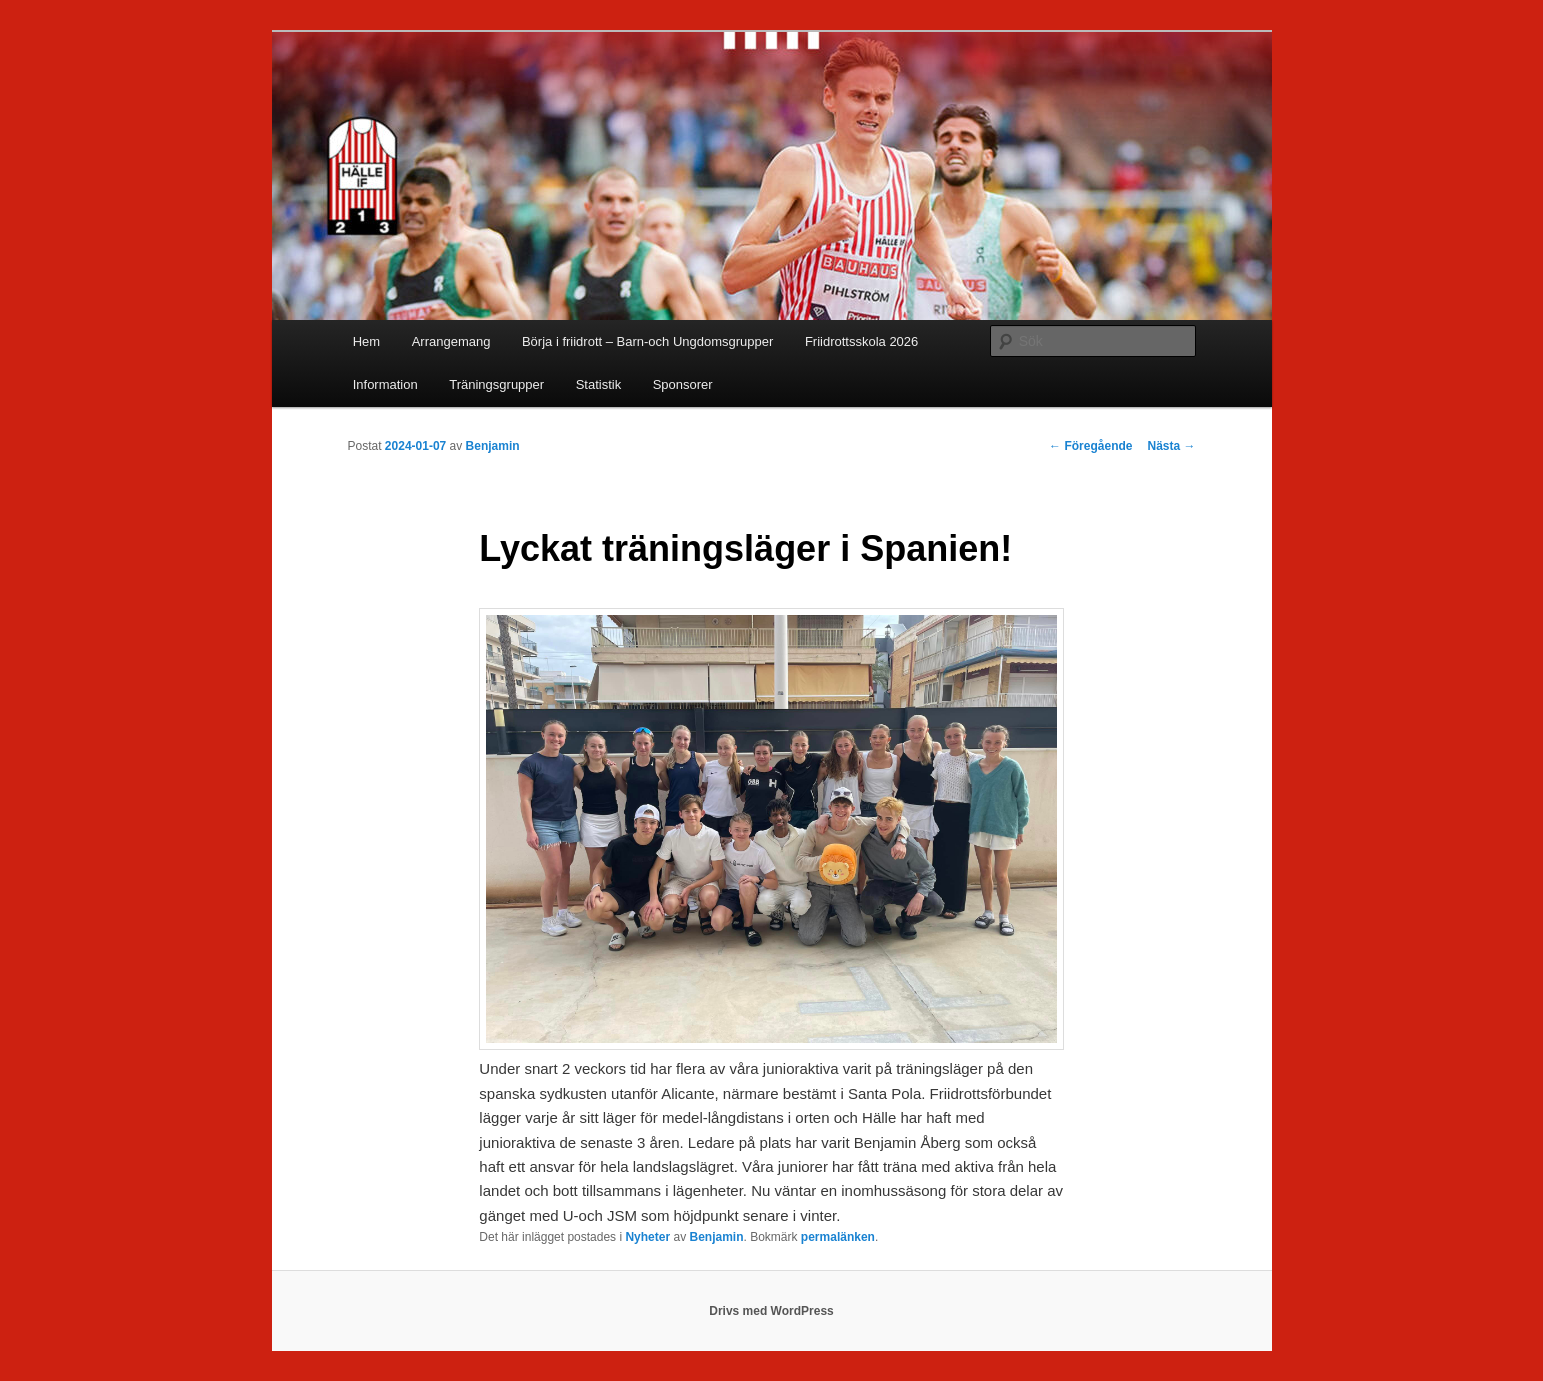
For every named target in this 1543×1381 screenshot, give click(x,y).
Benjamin (493, 446)
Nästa (1171, 446)
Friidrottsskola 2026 (861, 341)
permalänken (838, 1237)
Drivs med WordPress (771, 1311)
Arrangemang (451, 341)
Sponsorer (683, 384)
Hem (366, 341)
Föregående (1090, 446)
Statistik (599, 384)
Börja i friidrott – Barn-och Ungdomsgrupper (647, 341)
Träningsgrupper (496, 384)
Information (385, 384)
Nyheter (647, 1237)
